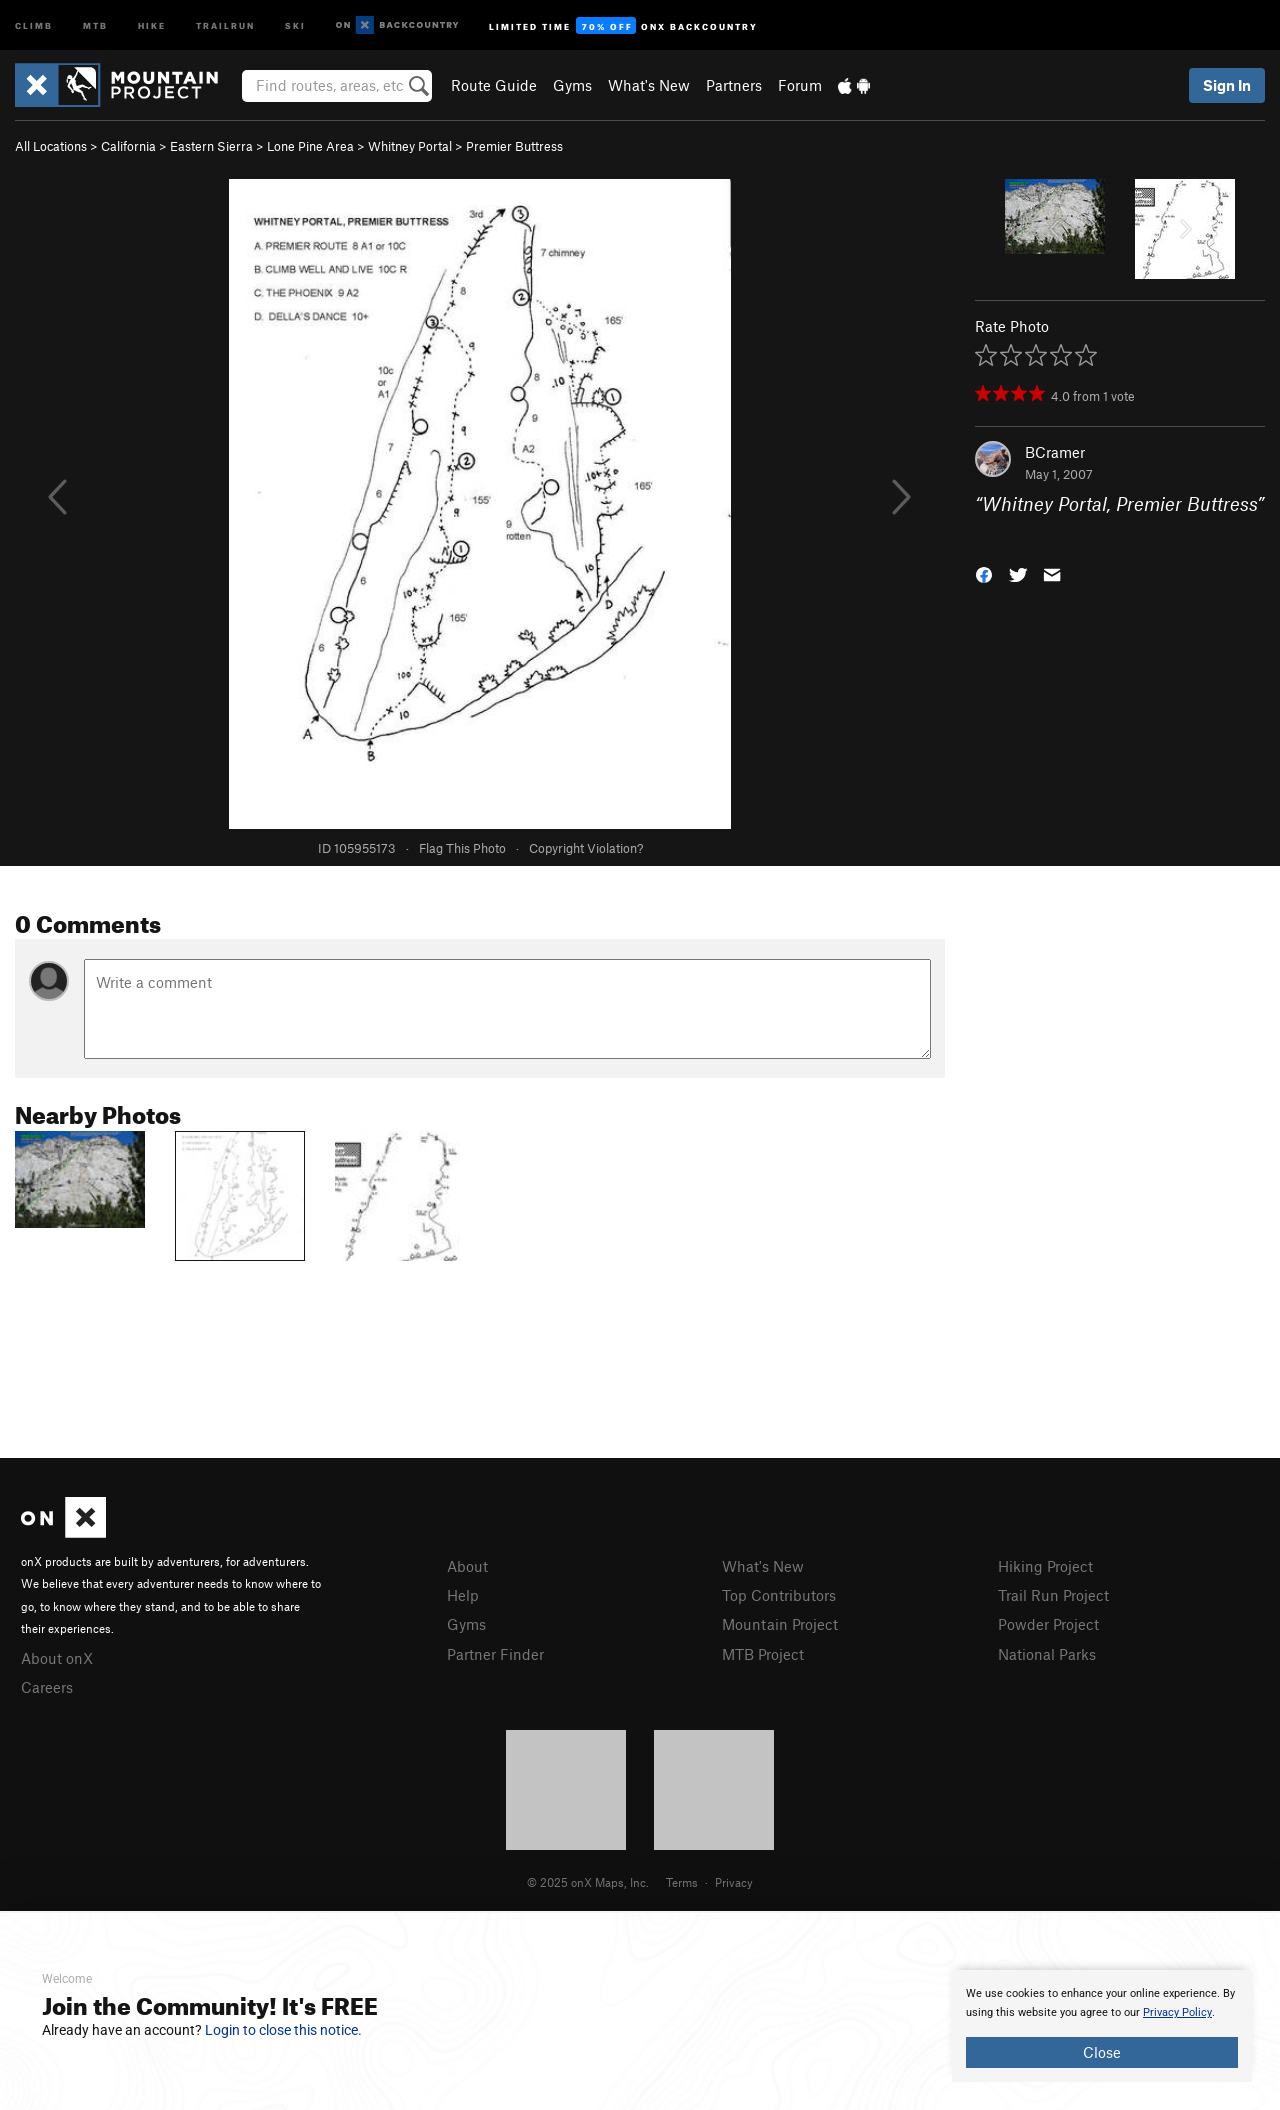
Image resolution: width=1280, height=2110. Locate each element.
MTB (95, 24)
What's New (649, 85)
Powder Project (1048, 1624)
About (467, 1566)
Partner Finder (495, 1654)
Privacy (734, 1882)
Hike (152, 24)
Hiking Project (1045, 1566)
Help (463, 1595)
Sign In (1227, 85)
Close (1102, 2052)
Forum (800, 85)
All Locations (51, 146)
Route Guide (494, 85)
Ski (295, 24)
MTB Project (763, 1654)
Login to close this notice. (283, 2030)
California (128, 146)
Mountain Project (780, 1624)
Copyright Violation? (586, 848)
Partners (734, 85)
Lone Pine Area (310, 146)
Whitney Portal (410, 146)
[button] (984, 572)
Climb (34, 24)
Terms (682, 1882)
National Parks (1047, 1654)
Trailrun (225, 24)
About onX (57, 1658)
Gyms (572, 85)
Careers (47, 1687)
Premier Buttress (514, 146)
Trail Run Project (1053, 1595)
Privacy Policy (1177, 2012)
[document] (1102, 2026)
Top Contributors (779, 1595)
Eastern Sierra (211, 146)
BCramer (1055, 452)
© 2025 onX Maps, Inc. (588, 1882)
